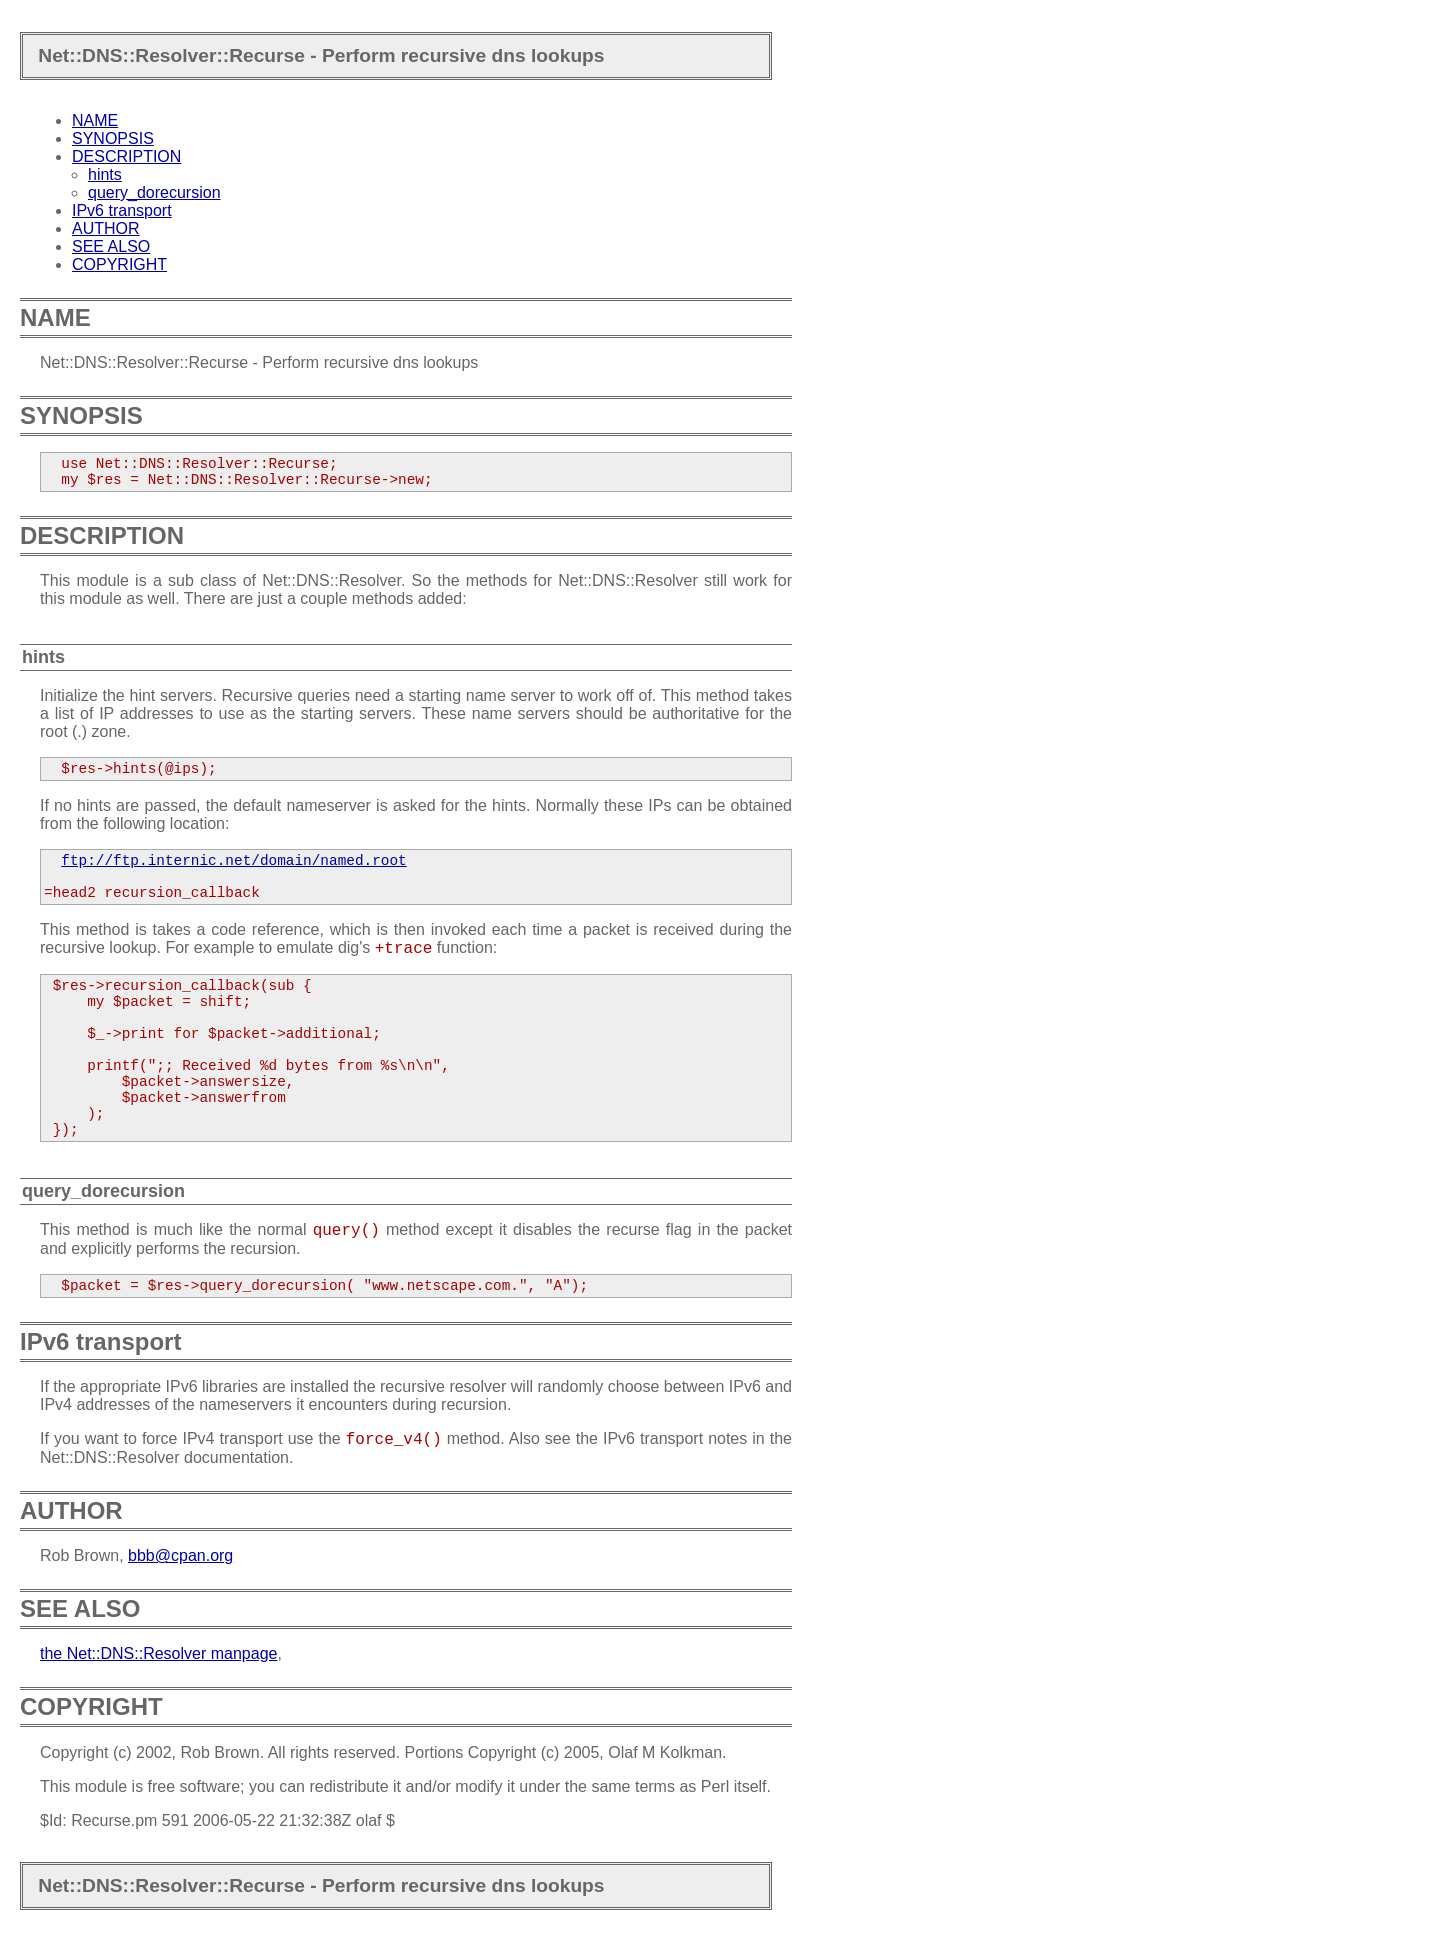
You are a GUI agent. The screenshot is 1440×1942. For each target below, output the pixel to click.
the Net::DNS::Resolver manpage (158, 1653)
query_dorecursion (154, 192)
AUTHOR (106, 228)
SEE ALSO (111, 246)
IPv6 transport (122, 210)
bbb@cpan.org (180, 1555)
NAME (95, 120)
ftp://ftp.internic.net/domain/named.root (233, 861)
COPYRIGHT (119, 264)
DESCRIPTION (126, 156)
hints (105, 174)
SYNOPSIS (113, 138)
